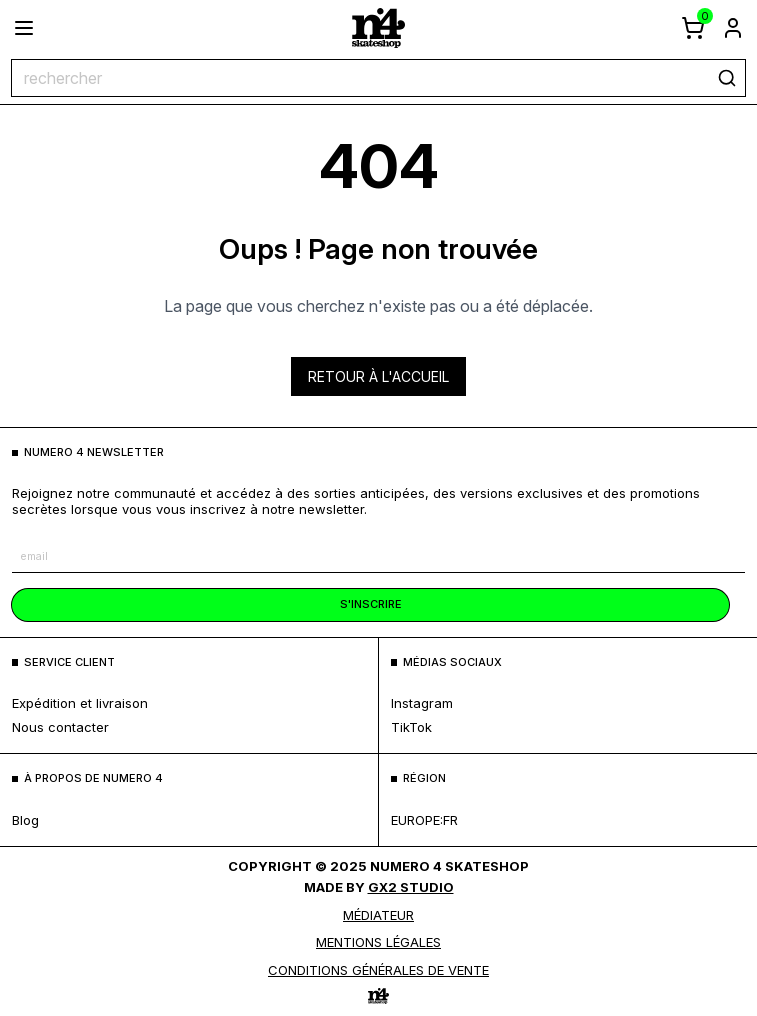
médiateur (378, 915)
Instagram (422, 703)
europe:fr (424, 820)
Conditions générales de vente (378, 970)
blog (25, 820)
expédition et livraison (80, 703)
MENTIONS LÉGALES (378, 942)
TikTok (411, 727)
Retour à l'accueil (378, 376)
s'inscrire (371, 604)
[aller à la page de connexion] (733, 28)
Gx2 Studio (411, 887)
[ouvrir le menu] (24, 28)
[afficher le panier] (693, 28)
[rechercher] (727, 78)
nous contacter (60, 727)
